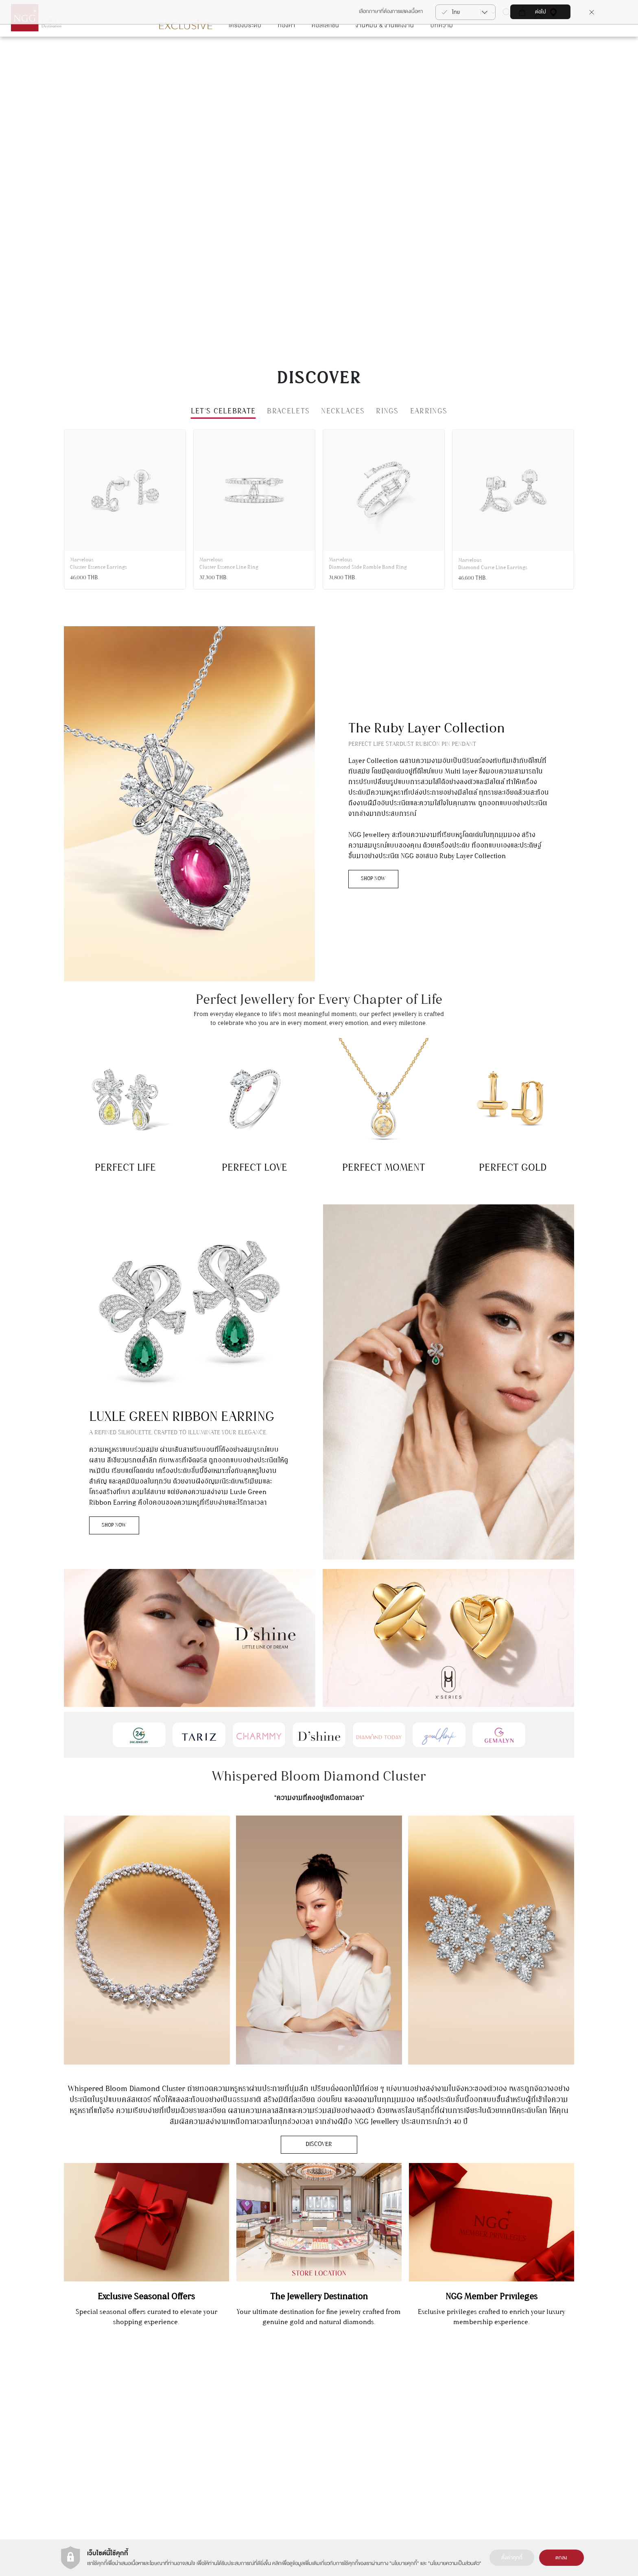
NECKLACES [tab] (343, 435)
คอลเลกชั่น (325, 50)
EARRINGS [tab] (429, 435)
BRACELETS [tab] (288, 435)
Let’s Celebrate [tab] (223, 435)
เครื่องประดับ (245, 50)
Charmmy (272, 2418)
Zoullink (270, 2440)
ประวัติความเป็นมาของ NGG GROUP (360, 2407)
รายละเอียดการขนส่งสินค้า (558, 2440)
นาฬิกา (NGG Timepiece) (453, 2418)
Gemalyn (271, 2407)
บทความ (441, 50)
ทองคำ (286, 50)
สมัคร (51, 2421)
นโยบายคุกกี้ (404, 2563)
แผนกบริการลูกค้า (155, 2425)
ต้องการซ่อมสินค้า (550, 2429)
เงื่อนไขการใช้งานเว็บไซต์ (346, 2418)
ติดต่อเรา (540, 2407)
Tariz (266, 2429)
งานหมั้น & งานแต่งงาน (385, 50)
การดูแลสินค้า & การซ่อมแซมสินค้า (566, 2418)
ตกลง (561, 2557)
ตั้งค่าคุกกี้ (511, 2557)
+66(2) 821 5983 (154, 2439)
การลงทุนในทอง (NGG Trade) (457, 2407)
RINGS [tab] (387, 435)
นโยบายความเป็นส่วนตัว (454, 2563)
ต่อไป (540, 11)
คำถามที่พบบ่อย (548, 2451)
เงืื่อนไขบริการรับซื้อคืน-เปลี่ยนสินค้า (568, 2462)
